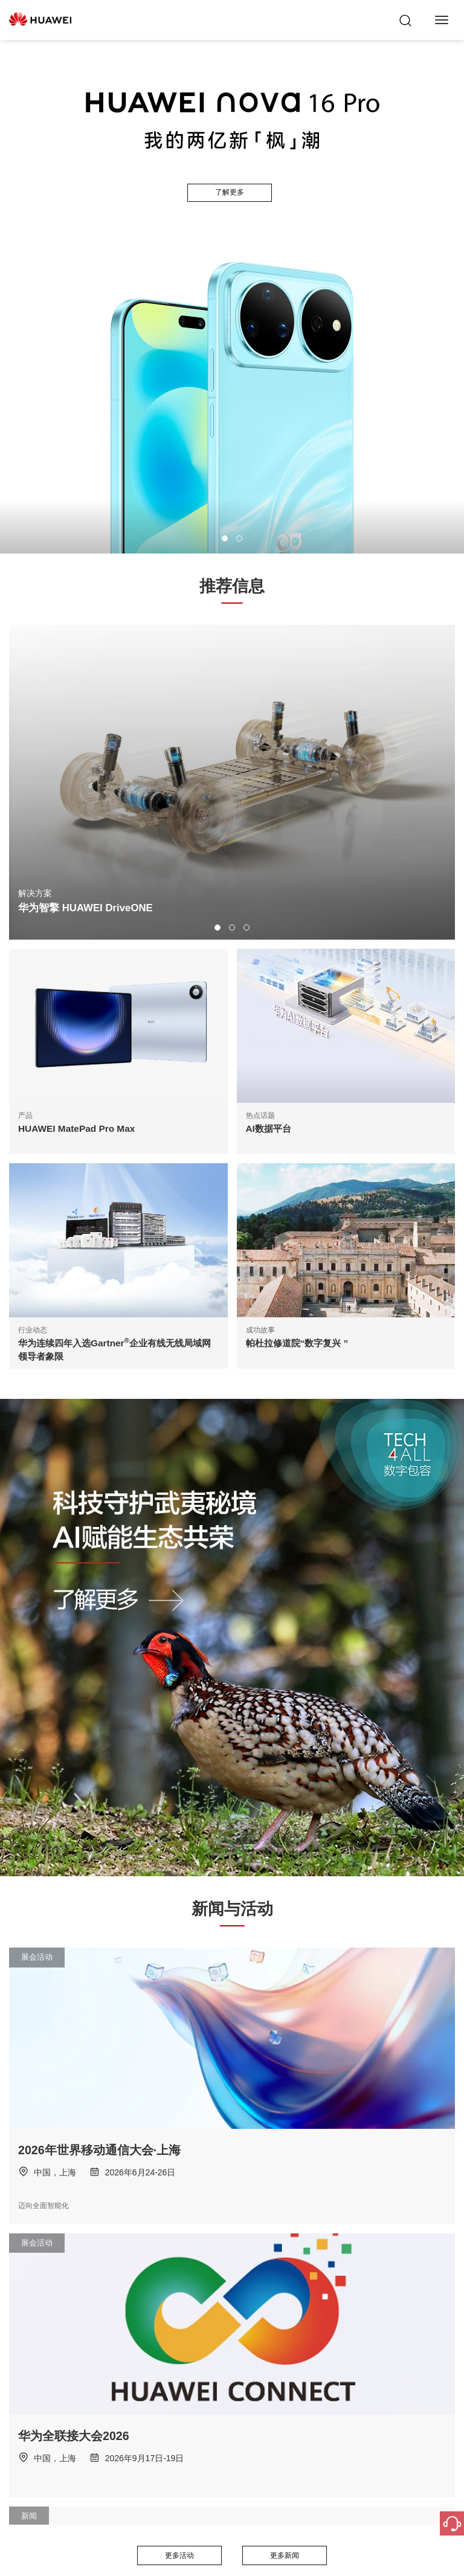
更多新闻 (284, 2555)
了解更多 (229, 192)
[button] (225, 538)
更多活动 (179, 2555)
